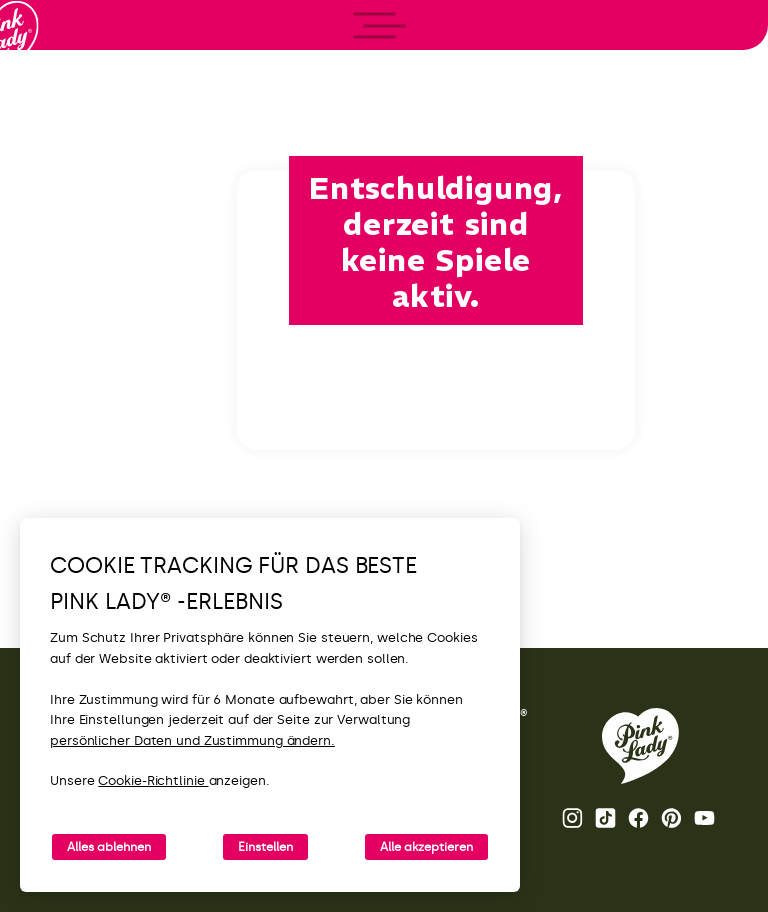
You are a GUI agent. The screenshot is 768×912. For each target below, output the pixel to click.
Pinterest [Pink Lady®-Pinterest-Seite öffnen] (671, 818)
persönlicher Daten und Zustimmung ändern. (192, 740)
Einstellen (265, 847)
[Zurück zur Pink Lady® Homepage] (640, 746)
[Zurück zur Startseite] (52, 99)
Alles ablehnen (109, 847)
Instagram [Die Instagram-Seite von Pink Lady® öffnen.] (572, 818)
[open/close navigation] (52, 456)
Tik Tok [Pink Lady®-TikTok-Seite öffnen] (605, 818)
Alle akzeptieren (426, 847)
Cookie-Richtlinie (153, 780)
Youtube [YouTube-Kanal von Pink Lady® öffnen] (704, 818)
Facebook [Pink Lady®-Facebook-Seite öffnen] (638, 818)
